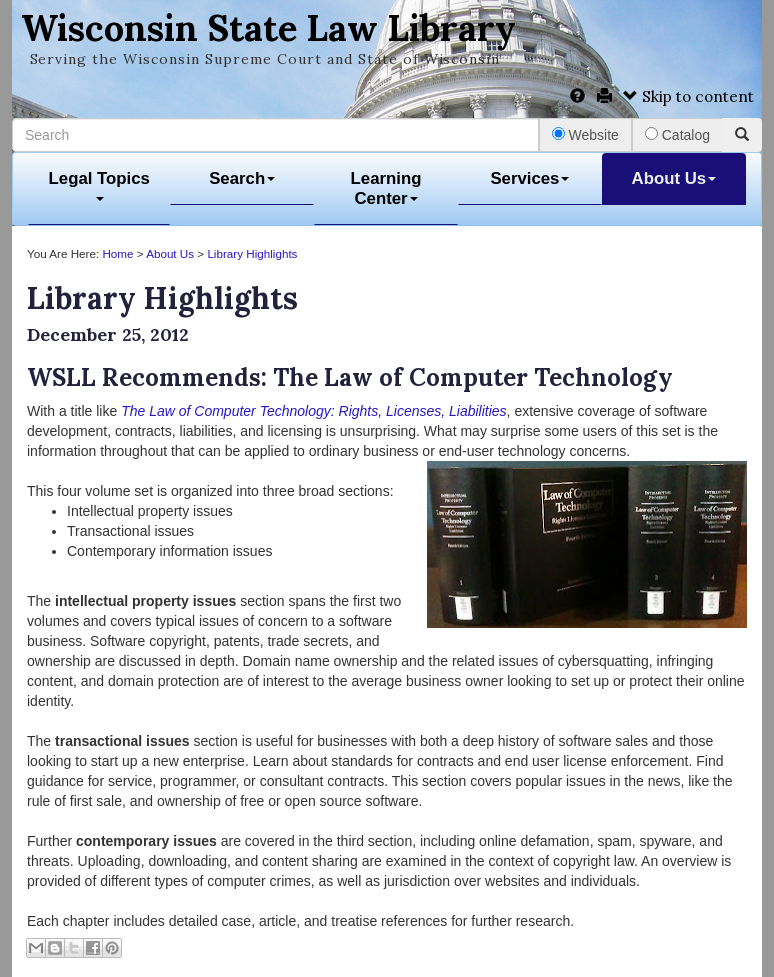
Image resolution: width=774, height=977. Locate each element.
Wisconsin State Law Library (268, 28)
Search (242, 178)
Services (529, 178)
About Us (674, 178)
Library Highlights (252, 253)
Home (117, 253)
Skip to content (688, 96)
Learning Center (386, 188)
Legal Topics (99, 185)
